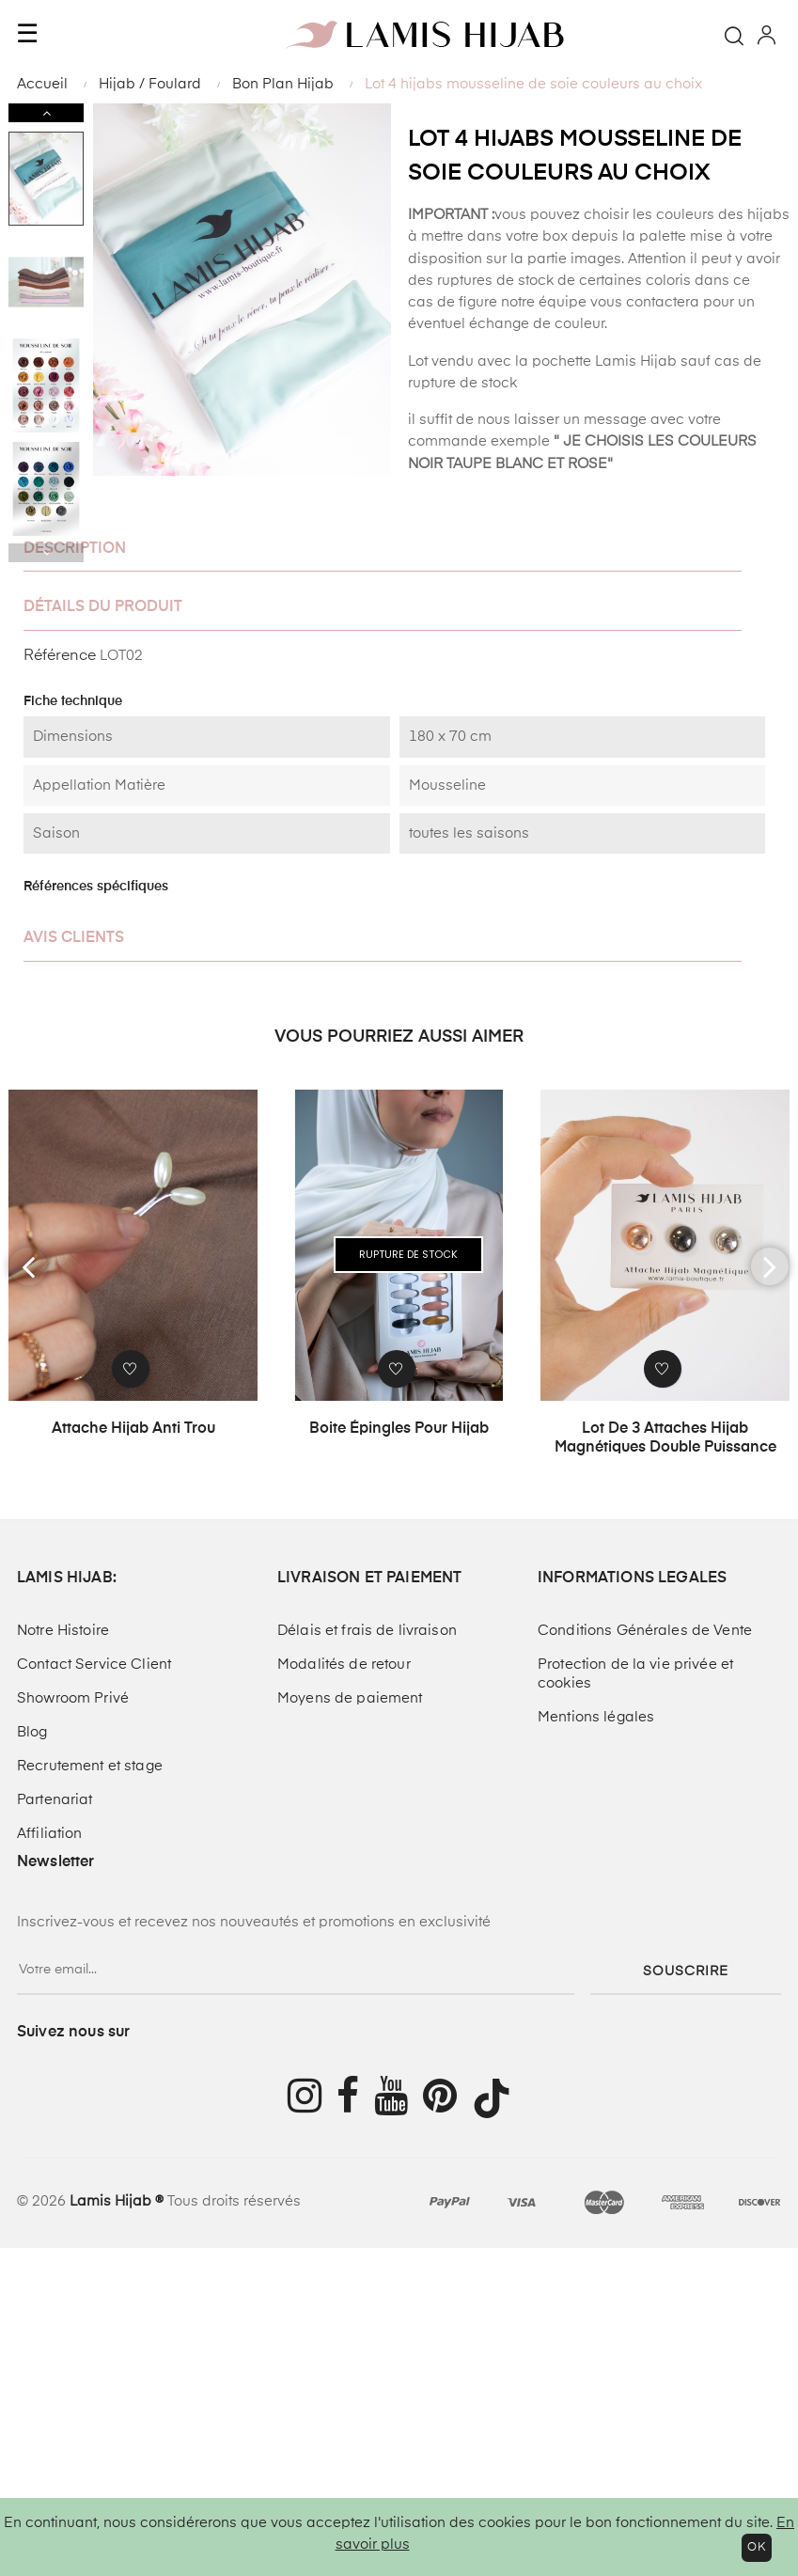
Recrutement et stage (90, 1766)
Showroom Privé (73, 1698)
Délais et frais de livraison (367, 1631)
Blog (32, 1732)
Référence (59, 656)
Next (46, 112)
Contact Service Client (94, 1664)
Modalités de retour (344, 1664)
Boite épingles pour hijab (399, 1429)
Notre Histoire (63, 1631)
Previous (46, 552)
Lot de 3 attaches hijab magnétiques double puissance (665, 1438)
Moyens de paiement (350, 1698)
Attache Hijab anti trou (133, 1429)
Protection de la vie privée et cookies (635, 1673)
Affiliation (50, 1834)
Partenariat (55, 1800)
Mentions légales (596, 1717)
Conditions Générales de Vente (645, 1631)
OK (756, 2547)
